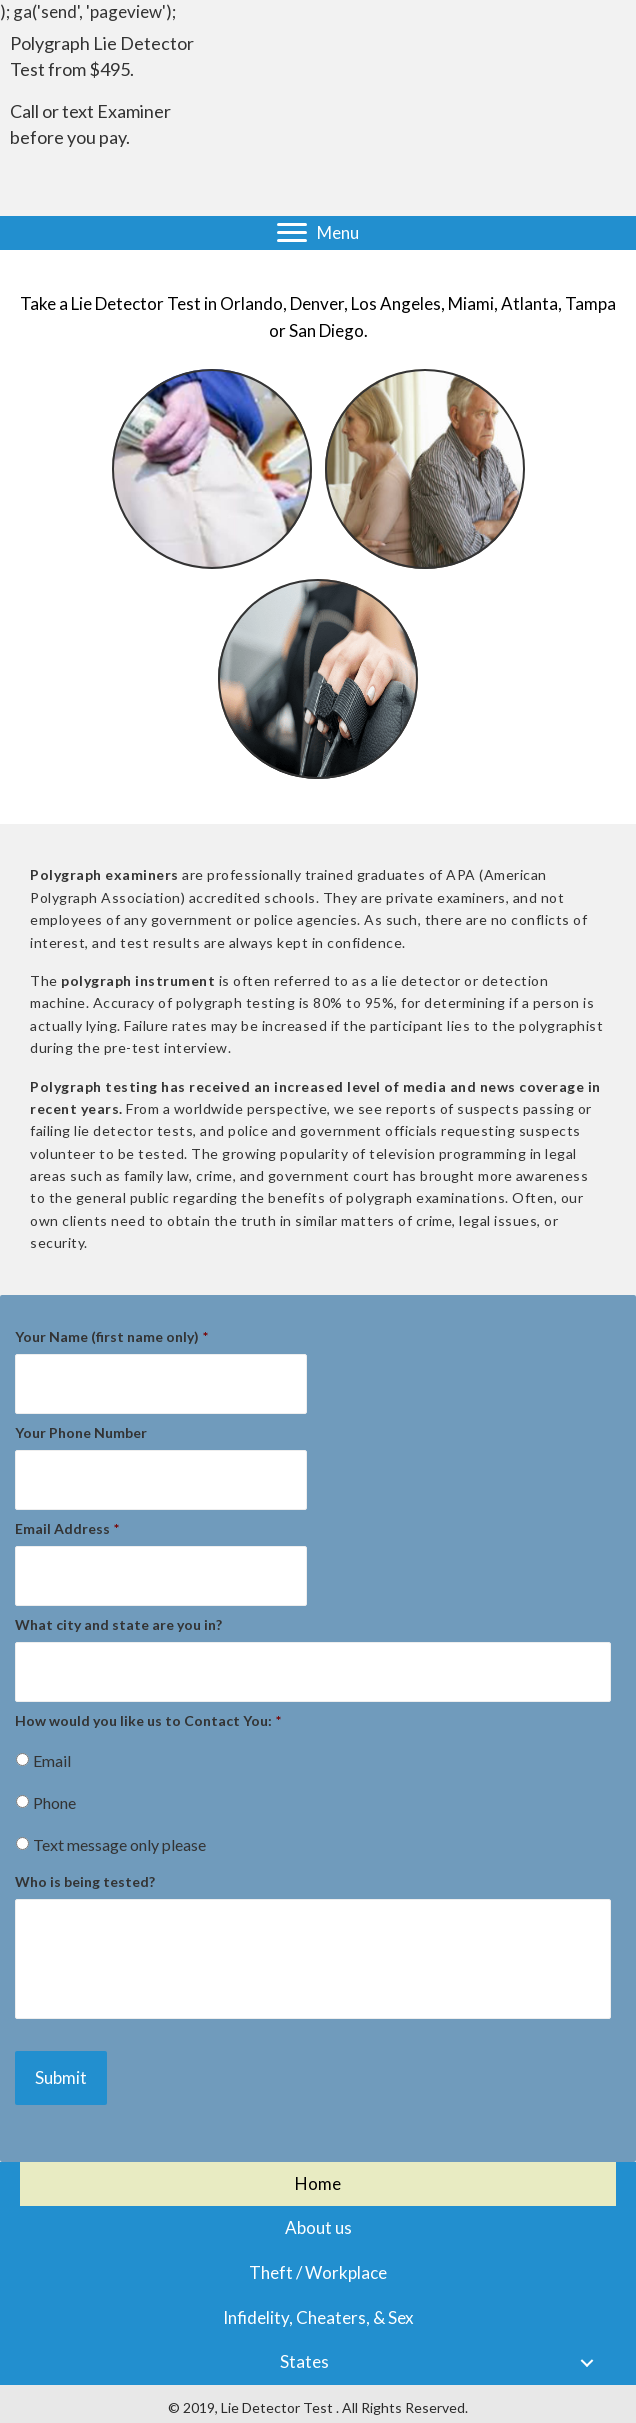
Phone (54, 1802)
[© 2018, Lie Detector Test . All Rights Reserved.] (318, 2407)
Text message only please (119, 1844)
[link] (318, 2184)
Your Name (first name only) (111, 1336)
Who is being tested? (85, 1881)
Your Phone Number (81, 1432)
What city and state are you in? (118, 1624)
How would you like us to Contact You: (148, 1720)
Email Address (67, 1528)
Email (52, 1760)
